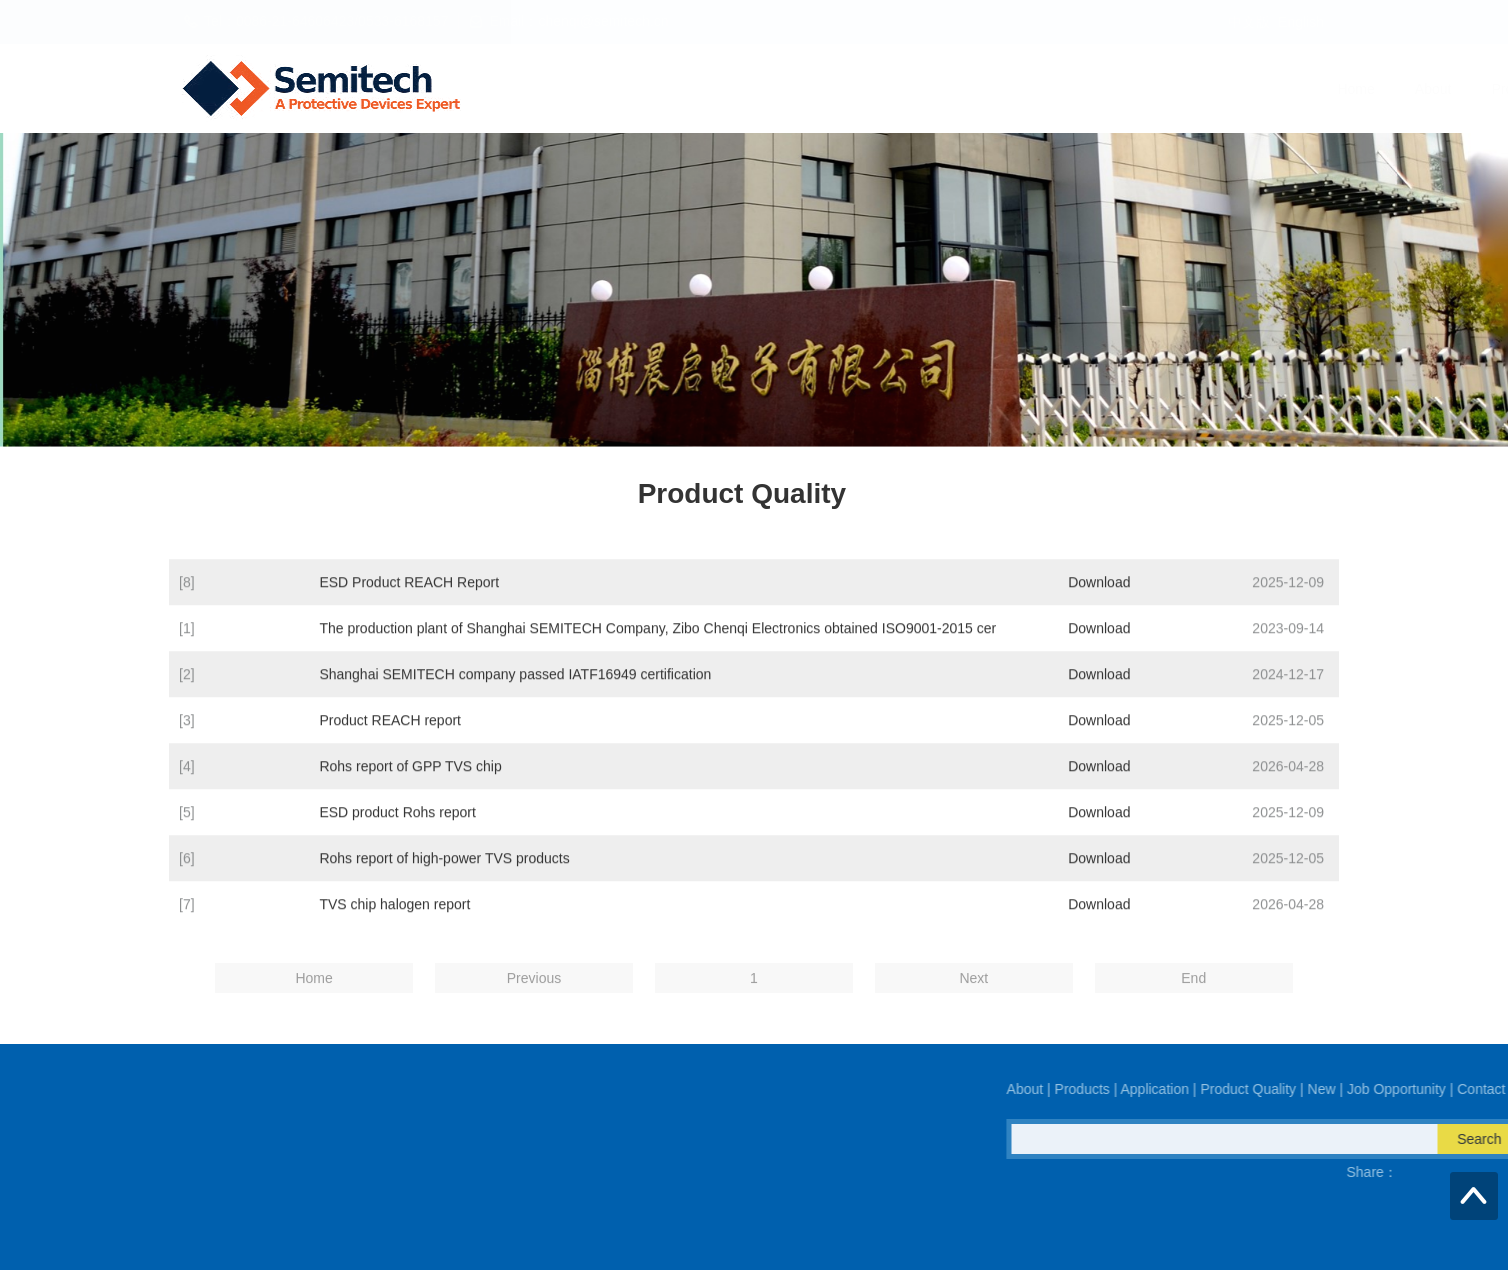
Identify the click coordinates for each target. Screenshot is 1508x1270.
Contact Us (1311, 89)
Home (595, 89)
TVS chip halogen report (394, 922)
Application (860, 89)
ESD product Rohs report (397, 830)
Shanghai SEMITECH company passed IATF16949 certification (515, 692)
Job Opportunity (1187, 89)
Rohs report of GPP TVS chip (410, 784)
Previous (534, 997)
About (672, 89)
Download (1099, 600)
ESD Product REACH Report (409, 600)
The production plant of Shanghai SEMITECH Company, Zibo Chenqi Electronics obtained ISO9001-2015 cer (657, 646)
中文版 (1249, 22)
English (1301, 22)
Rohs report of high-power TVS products (444, 876)
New (1084, 89)
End (1193, 997)
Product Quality (982, 89)
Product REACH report (390, 738)
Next (973, 997)
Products (758, 89)
